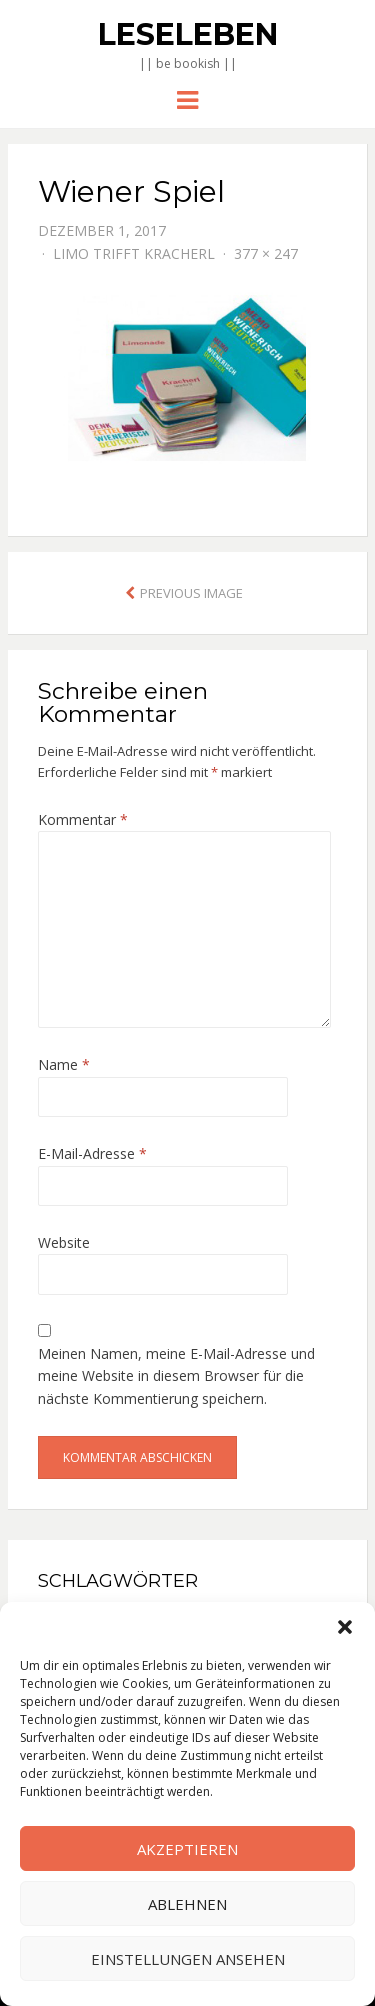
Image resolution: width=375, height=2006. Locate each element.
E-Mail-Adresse (92, 1153)
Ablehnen (187, 1904)
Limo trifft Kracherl (134, 253)
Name (64, 1064)
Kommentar (83, 819)
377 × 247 (266, 253)
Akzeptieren (187, 1849)
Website (64, 1242)
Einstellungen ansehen (188, 1959)
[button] (345, 1627)
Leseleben (188, 34)
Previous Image (191, 593)
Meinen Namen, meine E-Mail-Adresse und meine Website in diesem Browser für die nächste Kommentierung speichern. (176, 1376)
